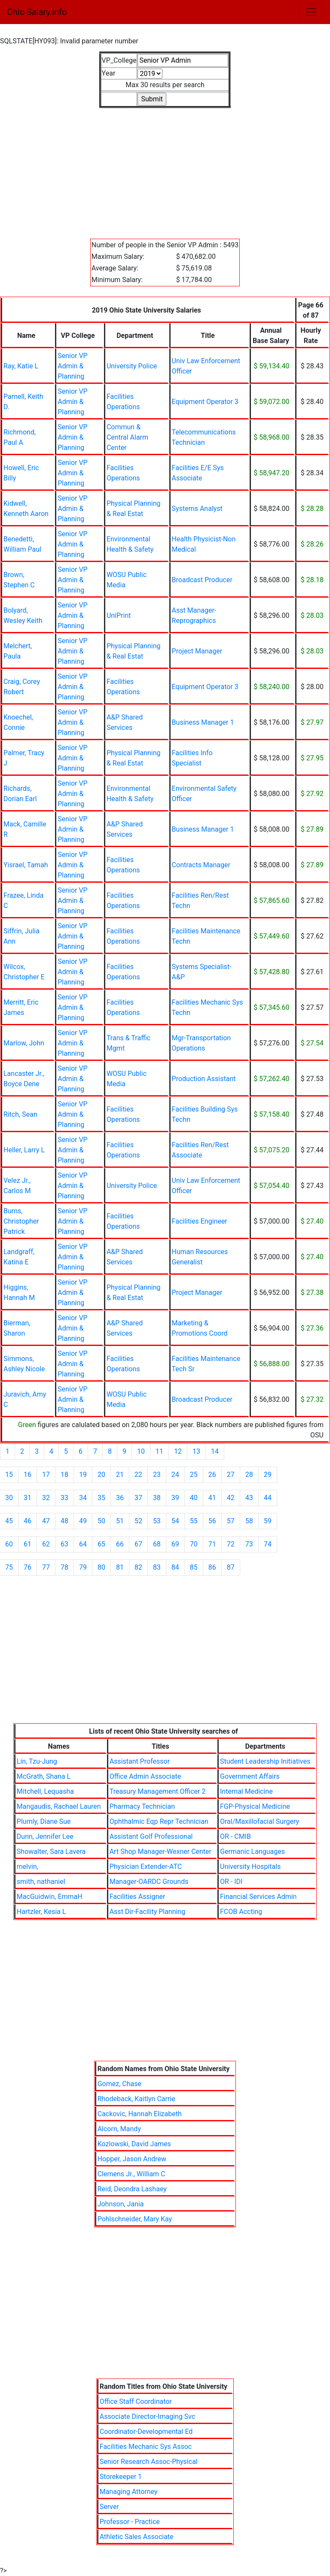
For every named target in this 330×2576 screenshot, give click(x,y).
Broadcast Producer (202, 580)
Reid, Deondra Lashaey (132, 2189)
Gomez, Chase (119, 2084)
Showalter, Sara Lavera (51, 1851)
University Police (132, 366)
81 (120, 1567)
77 (46, 1567)
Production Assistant (204, 1079)
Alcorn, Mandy (119, 2129)
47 (46, 1521)
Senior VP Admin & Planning (73, 366)
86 (212, 1567)
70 (194, 1544)
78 (64, 1567)
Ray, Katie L (20, 366)
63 (64, 1544)
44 (268, 1498)
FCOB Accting (241, 1912)
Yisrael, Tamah (25, 865)
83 (157, 1567)
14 (215, 1451)
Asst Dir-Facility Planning (148, 1912)
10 (141, 1451)
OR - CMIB (235, 1836)
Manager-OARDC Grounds (149, 1881)
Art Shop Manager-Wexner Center (160, 1851)
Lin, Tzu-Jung (37, 1761)
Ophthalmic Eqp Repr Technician (159, 1821)
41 (212, 1498)
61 (27, 1544)
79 (83, 1567)
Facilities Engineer (199, 1221)
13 (196, 1451)
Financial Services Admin (258, 1897)
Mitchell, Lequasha (45, 1791)
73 (249, 1544)
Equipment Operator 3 (205, 402)
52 (138, 1521)
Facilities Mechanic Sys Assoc (146, 2446)
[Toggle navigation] (311, 12)
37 (138, 1498)
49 (83, 1521)
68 (157, 1544)
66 (120, 1544)
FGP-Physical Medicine (255, 1806)
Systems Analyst (197, 508)
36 (120, 1498)
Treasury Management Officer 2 (158, 1791)
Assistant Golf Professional (151, 1836)
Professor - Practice (130, 2522)
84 (175, 1567)
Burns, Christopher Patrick (21, 1221)
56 (212, 1521)
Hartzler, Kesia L (41, 1912)
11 (159, 1451)
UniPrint (119, 615)
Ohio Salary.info (37, 12)
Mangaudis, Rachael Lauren (59, 1806)
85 (194, 1567)
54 (175, 1521)
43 (249, 1498)
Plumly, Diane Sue (44, 1821)
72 (231, 1544)
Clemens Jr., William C (131, 2174)
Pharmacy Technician (142, 1806)
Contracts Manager (201, 865)
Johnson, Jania (121, 2204)
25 (194, 1474)
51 (120, 1521)
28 (249, 1474)
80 (101, 1567)
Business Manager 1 (203, 722)
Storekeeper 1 (121, 2477)
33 (64, 1498)
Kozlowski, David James (134, 2144)
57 (231, 1521)
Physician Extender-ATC (146, 1866)
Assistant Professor (140, 1761)
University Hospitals (250, 1866)
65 (101, 1544)
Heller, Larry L (24, 1150)
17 (46, 1474)
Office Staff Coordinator (136, 2401)
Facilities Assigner (137, 1897)
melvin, (27, 1866)
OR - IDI (231, 1881)
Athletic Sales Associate (137, 2537)
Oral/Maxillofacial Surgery (259, 1821)
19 (83, 1474)
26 (212, 1474)
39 (175, 1498)
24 (175, 1474)
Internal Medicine (246, 1791)
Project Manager (197, 651)
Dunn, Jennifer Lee (45, 1836)
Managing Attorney (129, 2492)
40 (194, 1498)
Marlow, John (23, 1043)
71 (212, 1544)
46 (27, 1521)
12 (178, 1451)
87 (231, 1567)
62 (46, 1544)
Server (109, 2507)
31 (27, 1498)
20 (101, 1474)
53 (157, 1521)
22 (138, 1474)
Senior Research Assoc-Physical (149, 2462)
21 (120, 1474)
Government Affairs (250, 1776)
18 (64, 1474)
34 (83, 1498)
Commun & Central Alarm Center (127, 437)
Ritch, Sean (20, 1114)
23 (157, 1474)
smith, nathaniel (41, 1881)
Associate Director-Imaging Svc (148, 2416)
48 (64, 1521)
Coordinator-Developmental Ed (146, 2431)
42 (231, 1498)
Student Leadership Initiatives (265, 1761)
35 (101, 1498)
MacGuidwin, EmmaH (49, 1897)
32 (46, 1498)
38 (157, 1498)
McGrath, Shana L (43, 1776)
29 (268, 1474)
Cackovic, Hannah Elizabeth (140, 2114)
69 (175, 1544)
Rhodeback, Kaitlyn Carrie (136, 2099)
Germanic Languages (252, 1851)
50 (101, 1521)
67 (138, 1544)
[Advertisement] (165, 168)
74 (268, 1544)
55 (194, 1521)
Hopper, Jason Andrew (132, 2159)
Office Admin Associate (145, 1776)
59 (268, 1521)
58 (249, 1521)
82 (138, 1567)
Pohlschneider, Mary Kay (135, 2219)
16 (27, 1474)
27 (231, 1474)
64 (83, 1544)
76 (27, 1567)
